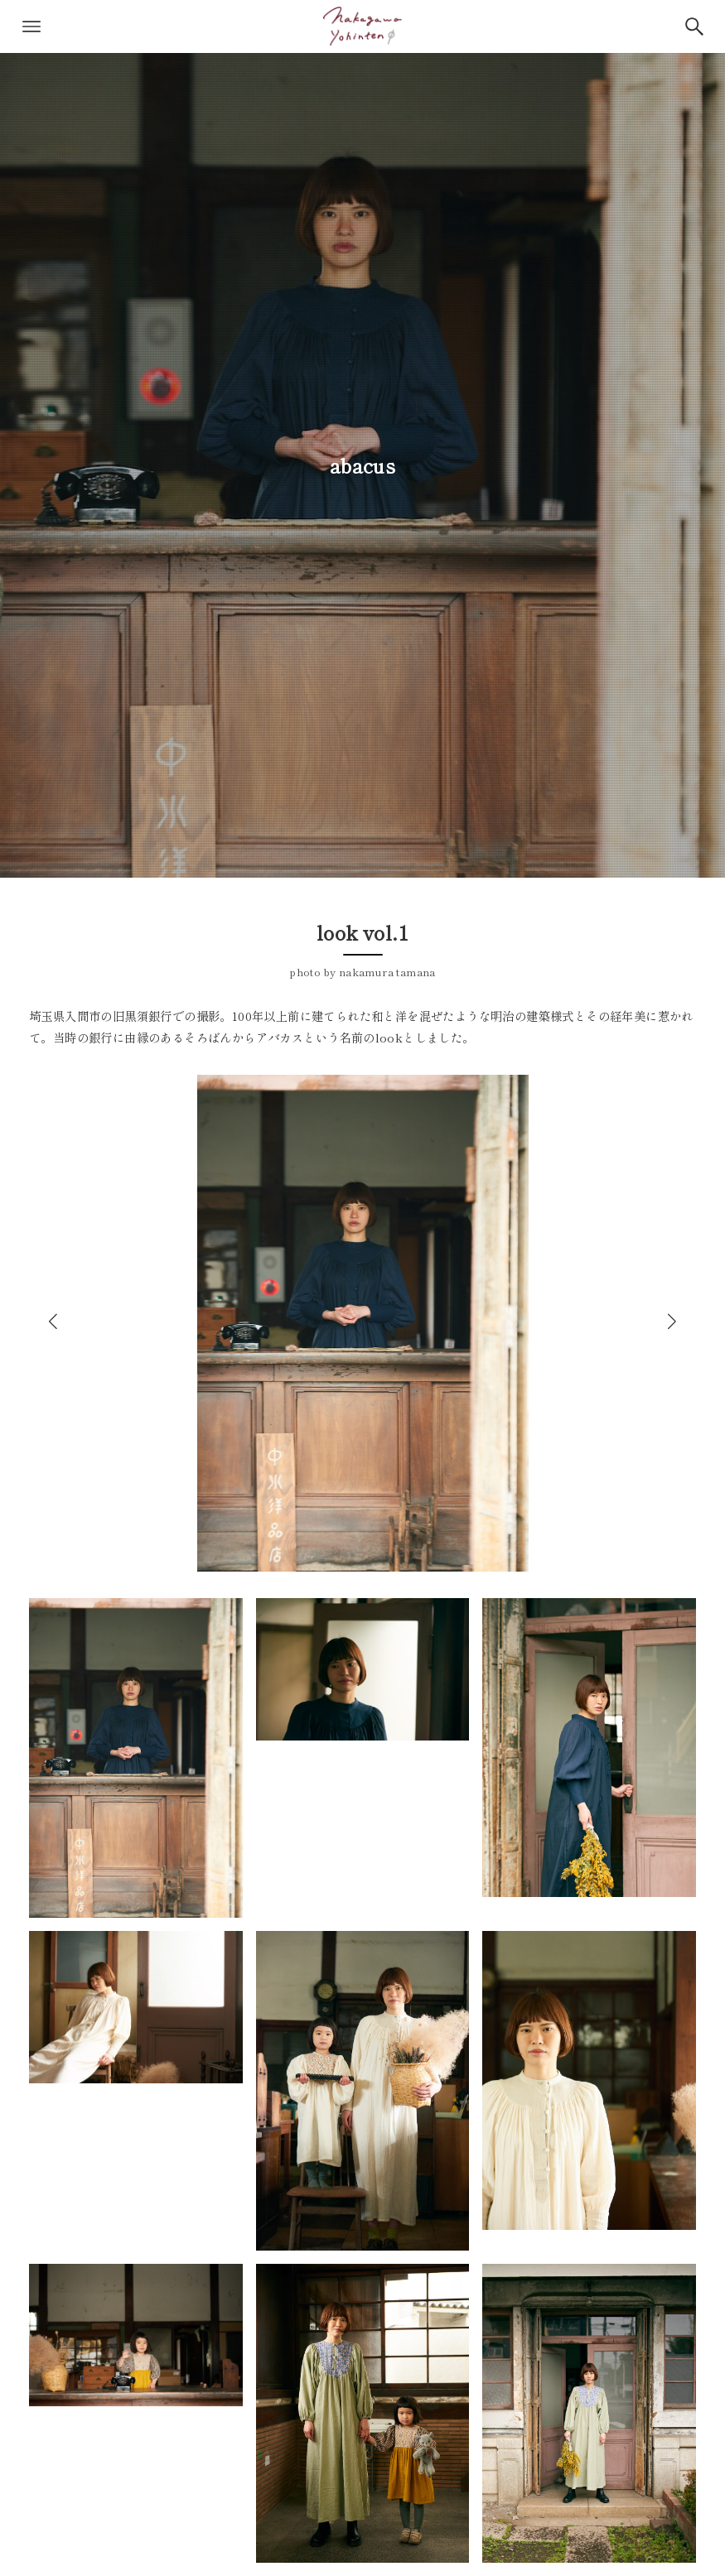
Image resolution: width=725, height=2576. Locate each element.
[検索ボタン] (694, 26)
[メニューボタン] (31, 26)
